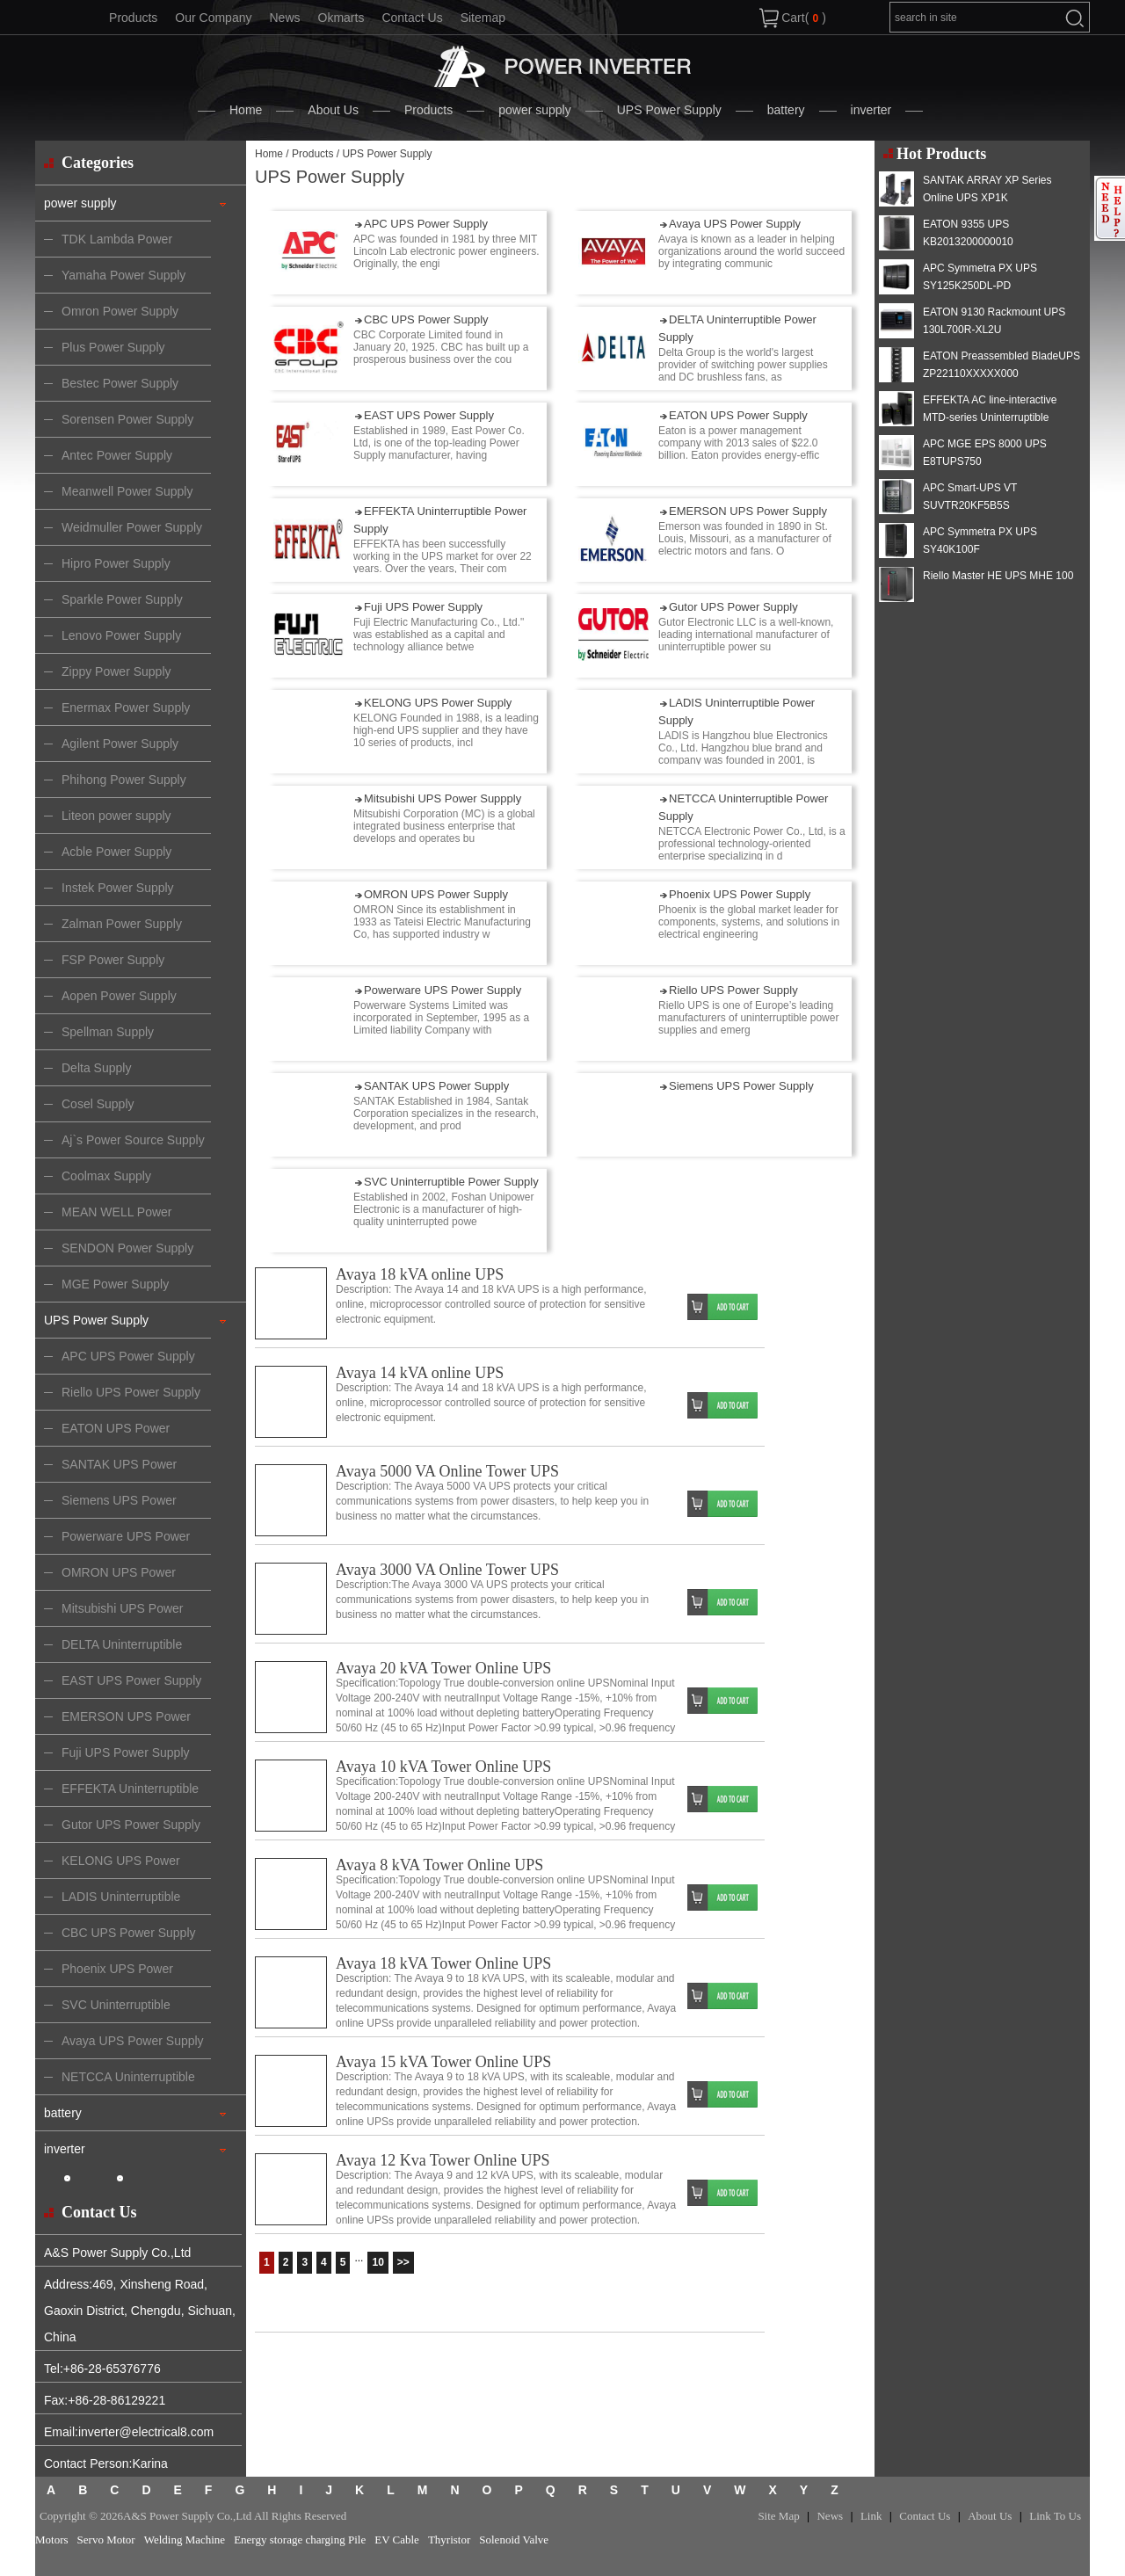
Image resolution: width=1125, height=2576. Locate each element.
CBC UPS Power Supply (426, 319)
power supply (534, 110)
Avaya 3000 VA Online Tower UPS (447, 1569)
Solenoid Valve (513, 2539)
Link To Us (1055, 2515)
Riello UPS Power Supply (733, 990)
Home (245, 110)
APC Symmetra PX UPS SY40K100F (980, 540)
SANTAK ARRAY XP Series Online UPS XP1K (987, 189)
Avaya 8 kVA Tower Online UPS (439, 1865)
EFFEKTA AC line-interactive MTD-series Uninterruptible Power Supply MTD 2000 (990, 417)
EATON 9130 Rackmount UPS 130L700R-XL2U (994, 321)
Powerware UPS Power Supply (442, 990)
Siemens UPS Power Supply (741, 1085)
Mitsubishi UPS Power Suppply (442, 798)
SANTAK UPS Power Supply (436, 1085)
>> (403, 2262)
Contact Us (411, 18)
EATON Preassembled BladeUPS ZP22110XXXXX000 (1001, 365)
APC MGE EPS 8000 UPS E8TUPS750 (985, 453)
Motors (52, 2539)
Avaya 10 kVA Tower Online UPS (443, 1766)
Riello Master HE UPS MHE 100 (998, 576)
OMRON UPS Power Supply (436, 894)
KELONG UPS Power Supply (438, 702)
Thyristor (449, 2539)
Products (133, 18)
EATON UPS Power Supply (738, 415)
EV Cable (396, 2539)
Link (871, 2515)
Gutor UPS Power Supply (733, 606)
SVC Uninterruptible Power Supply (451, 1181)
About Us (333, 110)
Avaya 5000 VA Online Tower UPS (447, 1471)
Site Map (778, 2515)
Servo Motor (106, 2539)
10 (377, 2262)
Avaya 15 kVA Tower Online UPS (443, 2062)
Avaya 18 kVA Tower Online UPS (443, 1963)
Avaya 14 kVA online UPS (420, 1373)
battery (786, 110)
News (284, 18)
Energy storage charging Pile (300, 2539)
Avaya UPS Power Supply (735, 223)
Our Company (213, 18)
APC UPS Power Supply (426, 223)
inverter (871, 110)
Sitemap (483, 18)
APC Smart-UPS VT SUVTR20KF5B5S (970, 497)
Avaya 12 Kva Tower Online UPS (443, 2160)
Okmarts (341, 18)
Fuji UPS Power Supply (423, 606)
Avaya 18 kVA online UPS (420, 1274)
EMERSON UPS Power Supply (748, 511)
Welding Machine (184, 2539)
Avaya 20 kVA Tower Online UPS (443, 1668)
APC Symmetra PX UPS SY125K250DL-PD (980, 277)
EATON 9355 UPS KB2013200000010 (968, 233)
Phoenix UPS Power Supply (739, 894)
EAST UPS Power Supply (429, 415)
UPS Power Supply (669, 110)
